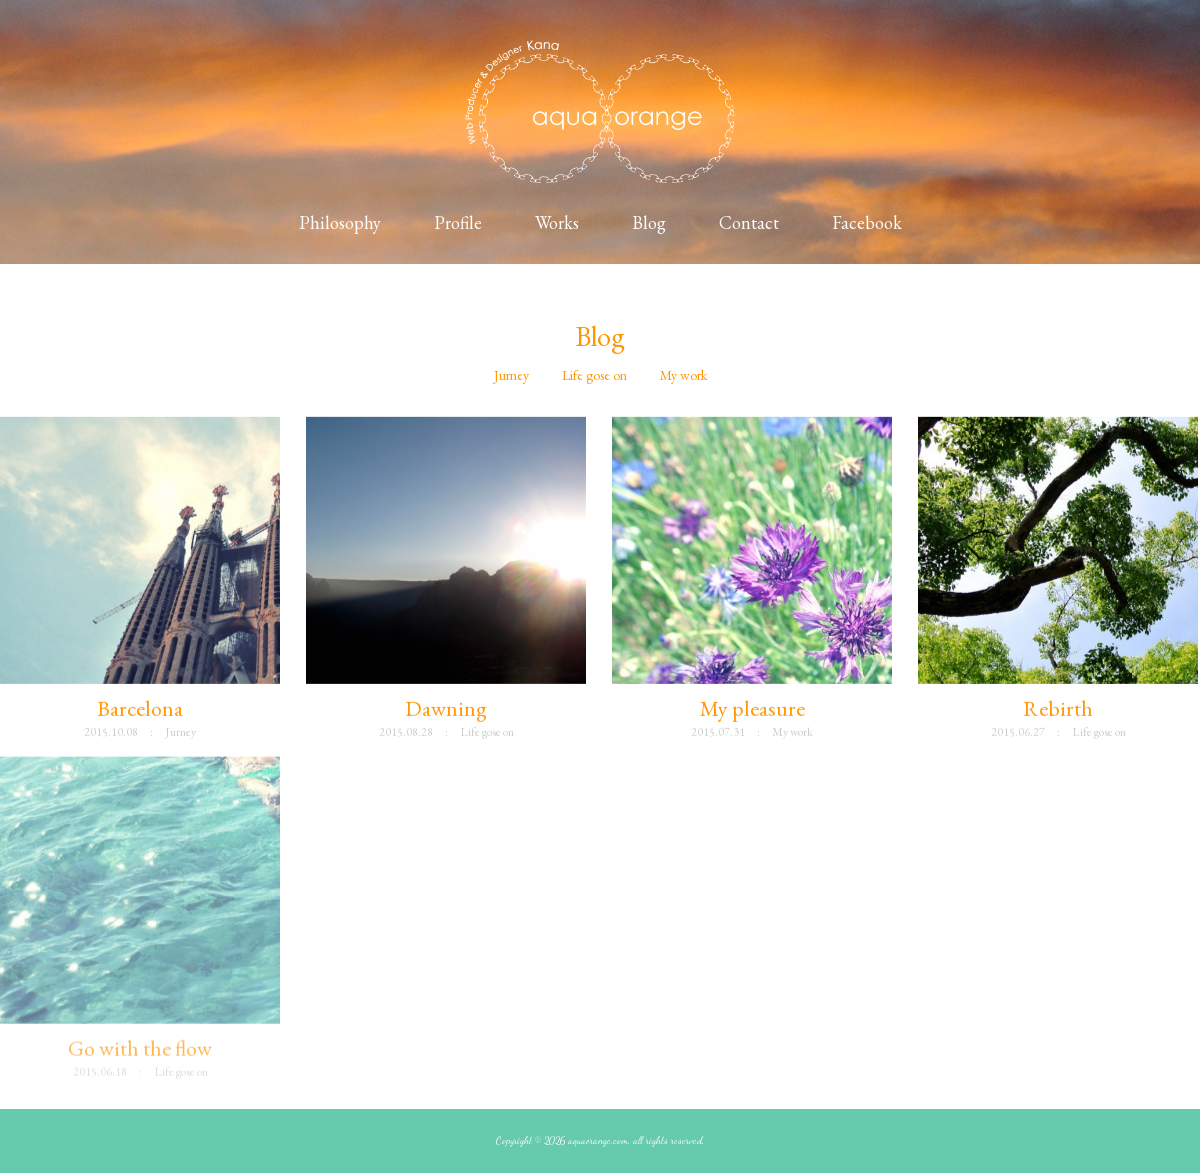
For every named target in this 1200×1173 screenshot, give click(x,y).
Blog (649, 222)
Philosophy (340, 222)
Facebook (867, 222)
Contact (749, 222)
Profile (458, 222)
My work (683, 375)
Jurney (511, 375)
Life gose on (594, 375)
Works (557, 222)
